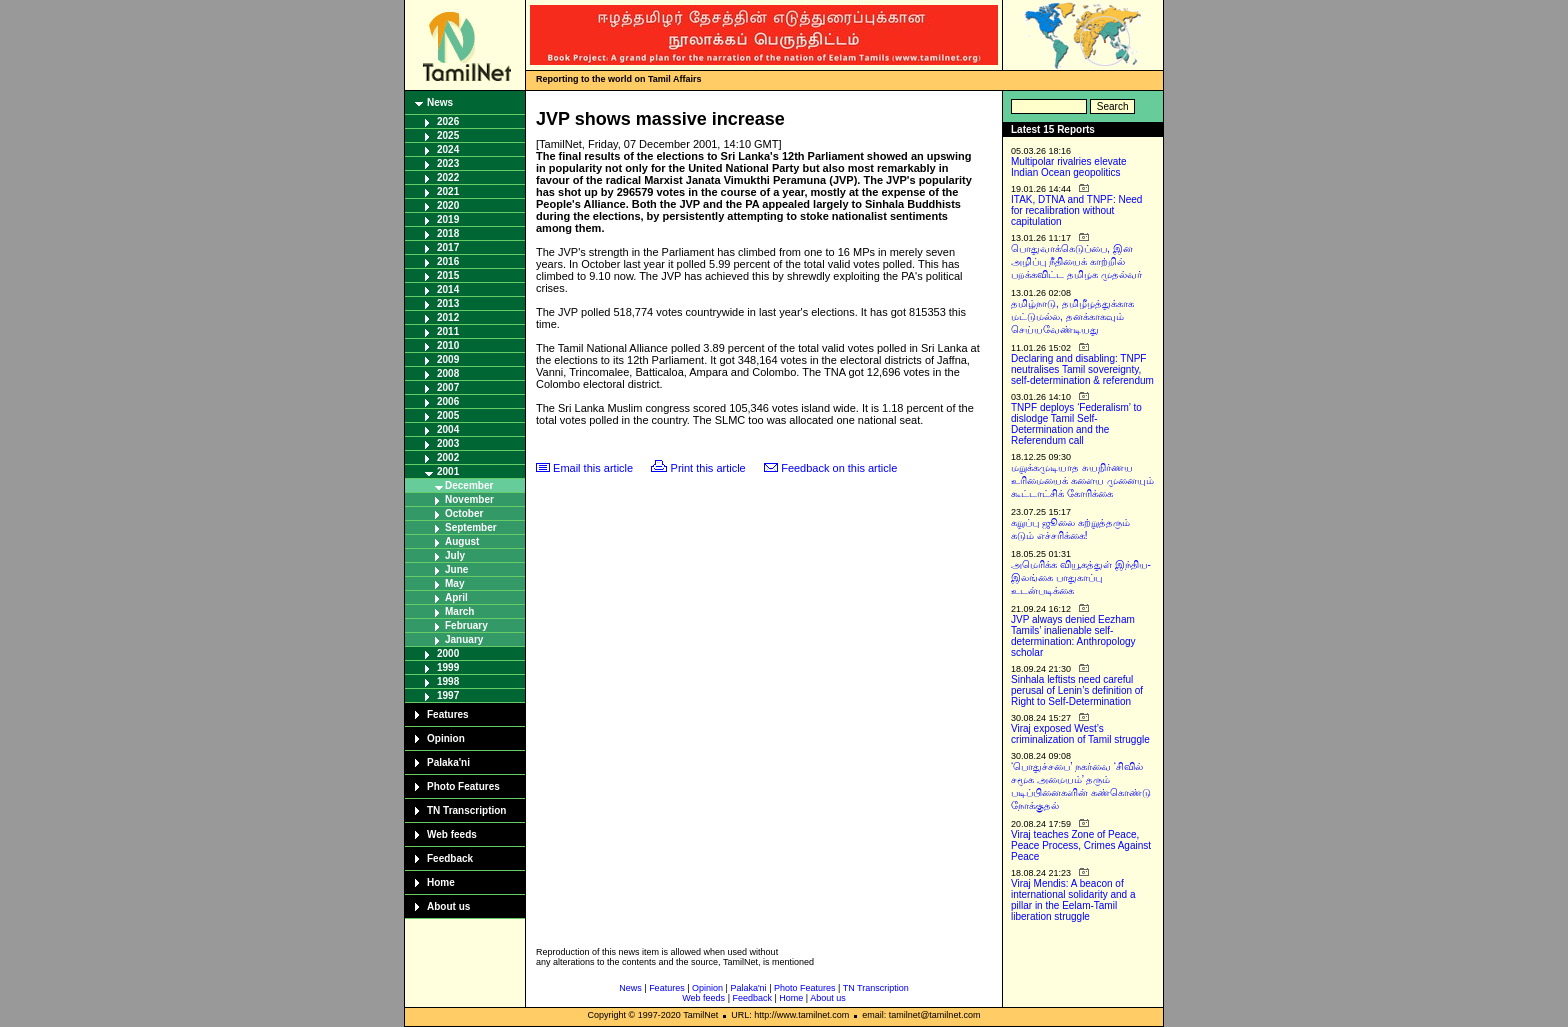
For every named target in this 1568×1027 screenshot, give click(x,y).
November (469, 499)
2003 (448, 443)
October (464, 513)
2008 (448, 373)
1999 (448, 667)
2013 (448, 303)
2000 (448, 653)
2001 (448, 471)
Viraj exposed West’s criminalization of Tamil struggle (1080, 734)
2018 (448, 233)
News (440, 102)
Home (441, 882)
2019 (448, 219)
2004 (448, 429)
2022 (448, 177)
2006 (448, 401)
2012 (448, 317)
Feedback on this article (839, 468)
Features (448, 714)
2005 (448, 415)
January (464, 639)
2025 (448, 135)
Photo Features (463, 786)
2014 (448, 289)
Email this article (593, 468)
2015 (448, 275)
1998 (448, 681)
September (471, 527)
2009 (448, 359)
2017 (448, 247)
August (462, 541)
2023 (448, 163)
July (455, 555)
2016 (448, 261)
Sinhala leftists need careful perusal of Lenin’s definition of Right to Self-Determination (1077, 690)
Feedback (450, 858)
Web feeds (452, 834)
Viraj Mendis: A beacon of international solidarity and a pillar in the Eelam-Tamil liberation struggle (1073, 900)
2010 (448, 345)
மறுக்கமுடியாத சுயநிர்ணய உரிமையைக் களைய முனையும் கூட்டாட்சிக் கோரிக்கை (1082, 480)
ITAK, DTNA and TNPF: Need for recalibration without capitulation (1076, 210)
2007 (448, 387)
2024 (448, 149)
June (456, 569)
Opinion (446, 738)
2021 (448, 191)
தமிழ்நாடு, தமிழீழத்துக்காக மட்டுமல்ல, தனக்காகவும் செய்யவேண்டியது (1072, 316)
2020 (448, 205)
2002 (448, 457)
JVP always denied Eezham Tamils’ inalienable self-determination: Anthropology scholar (1073, 636)
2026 (448, 121)
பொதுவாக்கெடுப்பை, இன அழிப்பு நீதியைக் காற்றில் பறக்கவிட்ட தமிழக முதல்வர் (1076, 261)
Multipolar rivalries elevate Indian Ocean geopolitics (1069, 167)
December (469, 485)
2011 (448, 331)
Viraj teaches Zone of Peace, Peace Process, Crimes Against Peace (1081, 845)
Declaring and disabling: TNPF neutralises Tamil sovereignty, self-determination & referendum (1082, 369)
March (459, 611)
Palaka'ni (448, 762)
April (456, 597)
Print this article (708, 468)
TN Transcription (466, 810)
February (466, 625)
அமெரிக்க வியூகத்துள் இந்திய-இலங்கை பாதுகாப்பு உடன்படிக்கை (1081, 577)
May (454, 583)
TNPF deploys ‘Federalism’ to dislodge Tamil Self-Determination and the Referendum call (1076, 424)
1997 (448, 695)
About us (448, 906)
